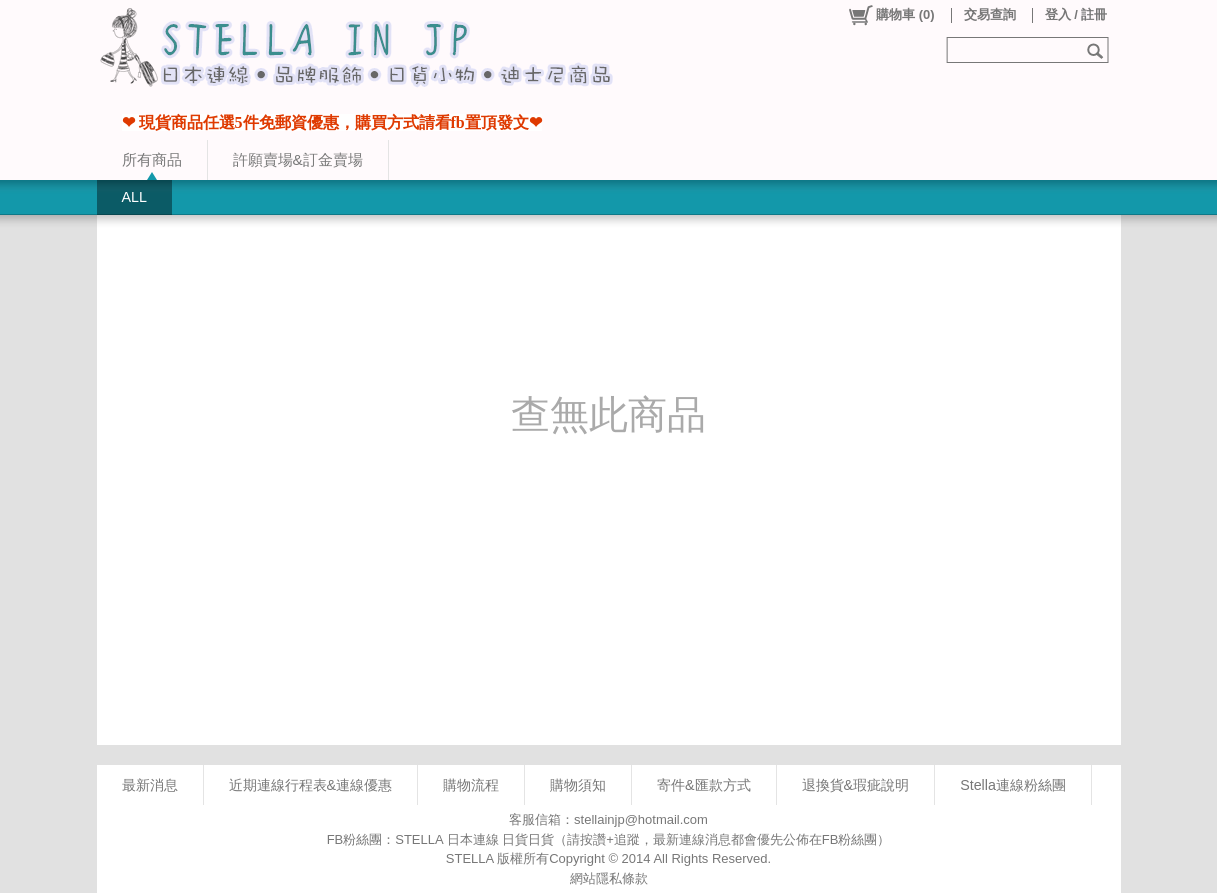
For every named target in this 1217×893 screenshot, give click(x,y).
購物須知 (578, 785)
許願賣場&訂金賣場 (298, 159)
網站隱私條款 (609, 878)
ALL (134, 197)
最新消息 (150, 785)
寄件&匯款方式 (704, 785)
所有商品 (152, 159)
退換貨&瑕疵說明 (856, 785)
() (890, 15)
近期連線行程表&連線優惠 (311, 785)
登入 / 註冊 (1076, 14)
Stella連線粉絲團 (1013, 785)
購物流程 (471, 785)
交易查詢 (990, 14)
